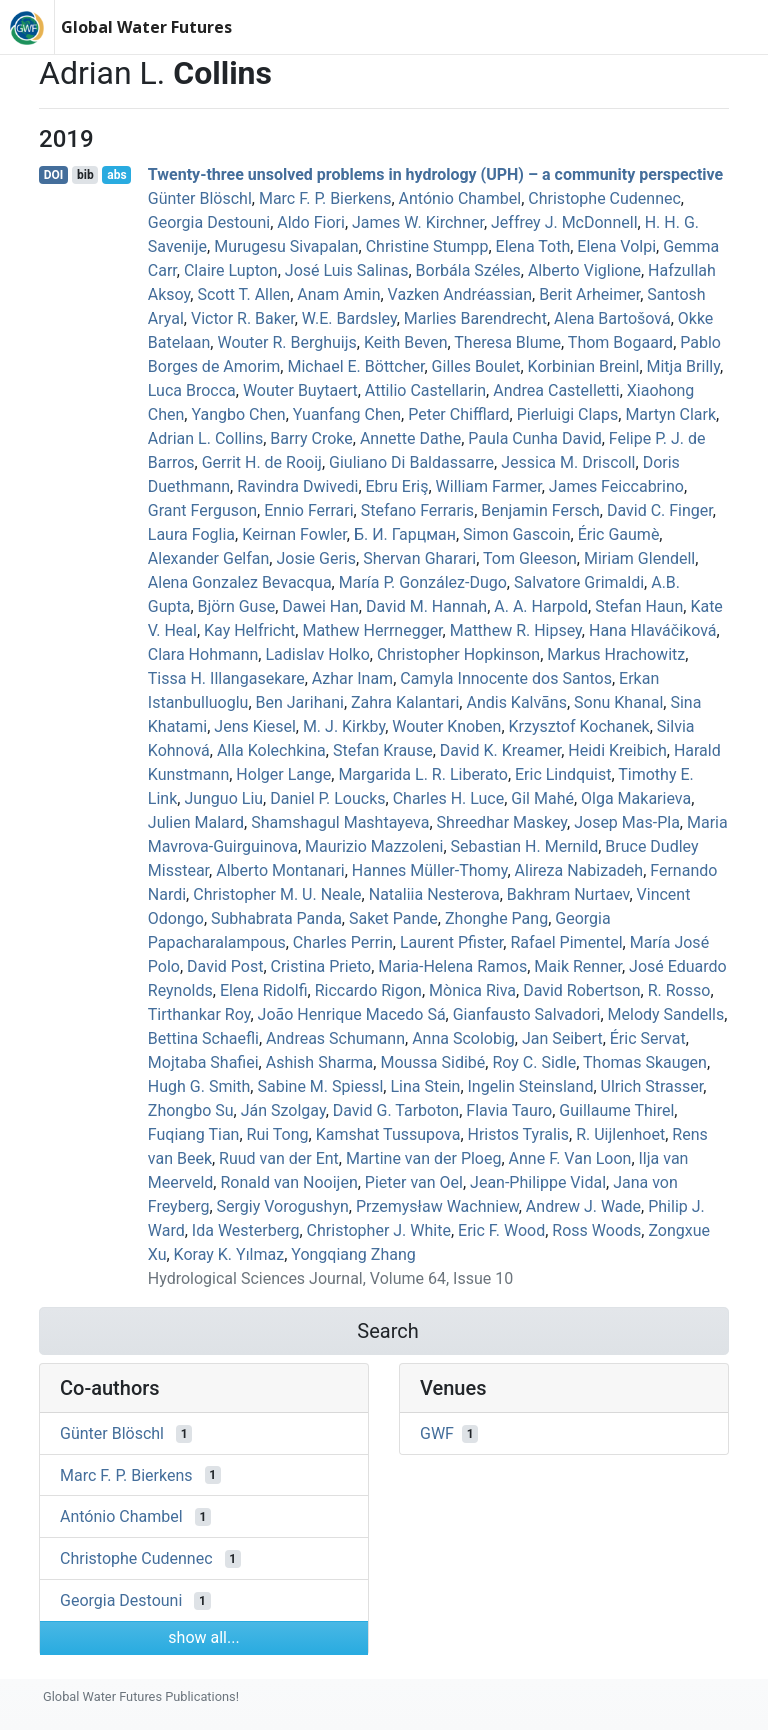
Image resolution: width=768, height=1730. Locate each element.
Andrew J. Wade (583, 1206)
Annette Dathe (410, 438)
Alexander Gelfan (209, 558)
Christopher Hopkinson (458, 654)
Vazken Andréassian (460, 294)
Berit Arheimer (589, 294)
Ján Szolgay (283, 1110)
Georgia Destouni (209, 222)
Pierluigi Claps (568, 414)
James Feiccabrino (616, 486)
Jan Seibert (562, 1038)
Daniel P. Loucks (327, 798)
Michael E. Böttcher (355, 366)
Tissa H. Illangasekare (226, 678)
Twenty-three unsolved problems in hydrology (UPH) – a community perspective (435, 174)
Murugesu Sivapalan (286, 246)
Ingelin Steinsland (531, 1086)
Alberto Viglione (584, 270)
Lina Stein (425, 1086)
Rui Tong (278, 1134)
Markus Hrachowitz (616, 654)
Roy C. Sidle (534, 1062)
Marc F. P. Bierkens (325, 198)
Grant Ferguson (202, 510)
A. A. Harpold (541, 606)
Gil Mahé (542, 798)
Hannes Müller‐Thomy (430, 870)
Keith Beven (406, 342)
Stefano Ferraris (417, 510)
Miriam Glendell (639, 558)
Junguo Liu (223, 798)
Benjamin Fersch (540, 510)
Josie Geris (316, 558)
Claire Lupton (231, 270)
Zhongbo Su (191, 1110)
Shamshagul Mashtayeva (340, 822)
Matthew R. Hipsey (516, 630)
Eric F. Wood (501, 1230)
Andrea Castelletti (556, 390)
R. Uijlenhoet (620, 1134)
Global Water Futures (146, 27)
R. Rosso (679, 990)
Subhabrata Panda (276, 918)
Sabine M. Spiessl (320, 1086)
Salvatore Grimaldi (579, 582)
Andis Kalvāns (516, 702)
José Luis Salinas (347, 270)
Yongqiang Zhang (353, 1254)
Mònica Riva (472, 990)
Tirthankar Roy (199, 1014)
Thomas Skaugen (645, 1062)
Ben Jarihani (300, 702)
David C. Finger (660, 510)
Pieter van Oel (414, 1182)
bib (85, 175)
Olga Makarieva (636, 798)
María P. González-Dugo (423, 582)
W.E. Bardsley (349, 318)
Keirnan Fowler (294, 534)
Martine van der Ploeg (424, 1158)
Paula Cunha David (534, 438)
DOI (54, 175)
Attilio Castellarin (425, 390)
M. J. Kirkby (344, 726)
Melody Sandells (666, 1014)
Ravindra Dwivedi (297, 486)
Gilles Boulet (476, 366)
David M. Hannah (426, 606)
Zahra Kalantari (405, 702)
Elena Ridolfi (264, 990)
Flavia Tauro (509, 1110)
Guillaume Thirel (616, 1110)
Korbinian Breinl (584, 366)
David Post (225, 966)
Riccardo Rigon (368, 990)
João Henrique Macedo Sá (352, 1014)
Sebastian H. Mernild (525, 846)
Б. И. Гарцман (405, 534)
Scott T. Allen (243, 294)
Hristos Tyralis (519, 1134)
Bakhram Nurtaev (568, 894)
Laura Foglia (191, 534)
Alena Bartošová (612, 318)
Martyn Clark (670, 414)
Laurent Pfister (451, 942)
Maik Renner (578, 966)
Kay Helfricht (249, 630)
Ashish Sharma (320, 1062)
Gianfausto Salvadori (527, 1014)
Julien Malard (196, 822)
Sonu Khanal (618, 702)
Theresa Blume (507, 342)
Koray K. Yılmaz (229, 1254)
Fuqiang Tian (194, 1134)
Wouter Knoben (446, 726)
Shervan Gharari (419, 558)
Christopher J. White (379, 1230)
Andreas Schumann (335, 1038)
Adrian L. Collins (205, 438)
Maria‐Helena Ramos (452, 966)
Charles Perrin (343, 942)
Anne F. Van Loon (570, 1158)
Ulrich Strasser (652, 1086)
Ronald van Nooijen (288, 1182)
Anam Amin (338, 294)
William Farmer (489, 486)
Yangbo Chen (238, 414)
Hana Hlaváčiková (653, 630)
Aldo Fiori (311, 222)
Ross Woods (596, 1230)
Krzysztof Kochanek (579, 726)
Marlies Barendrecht (475, 318)
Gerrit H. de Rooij (262, 462)
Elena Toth (533, 246)
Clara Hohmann (203, 654)
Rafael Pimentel (566, 942)
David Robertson (581, 990)
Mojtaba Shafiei (203, 1062)
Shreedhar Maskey (502, 822)
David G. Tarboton (396, 1110)
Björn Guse (237, 606)
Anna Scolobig (463, 1038)
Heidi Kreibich (617, 750)
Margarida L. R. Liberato (422, 774)
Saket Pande (393, 918)
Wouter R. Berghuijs (286, 342)
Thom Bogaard (620, 342)
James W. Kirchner (418, 222)
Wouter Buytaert (300, 390)
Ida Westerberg (246, 1230)
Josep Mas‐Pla (627, 822)
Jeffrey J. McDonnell (564, 222)
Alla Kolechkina (271, 750)
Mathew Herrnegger (372, 630)
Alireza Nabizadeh (579, 870)
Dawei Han (320, 606)
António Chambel (460, 198)
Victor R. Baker (243, 318)
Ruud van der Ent (279, 1158)
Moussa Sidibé (432, 1062)
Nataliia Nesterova (434, 894)
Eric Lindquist (563, 774)
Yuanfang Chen (347, 414)
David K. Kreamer (500, 750)
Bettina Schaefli (203, 1038)
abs (116, 175)
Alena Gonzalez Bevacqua (240, 582)
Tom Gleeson (530, 558)
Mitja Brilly (683, 366)
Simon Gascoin (516, 534)
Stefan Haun (639, 606)
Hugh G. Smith (199, 1086)
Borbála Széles (468, 270)
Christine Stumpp (427, 246)
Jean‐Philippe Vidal (538, 1182)
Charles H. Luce (449, 798)
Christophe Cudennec (604, 198)
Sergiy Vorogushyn (283, 1206)
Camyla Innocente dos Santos (506, 678)
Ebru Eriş (397, 486)
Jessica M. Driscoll (568, 462)
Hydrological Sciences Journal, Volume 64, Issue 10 (330, 1278)
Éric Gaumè (619, 534)
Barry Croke (311, 438)
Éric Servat (648, 1038)
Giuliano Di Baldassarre (411, 462)
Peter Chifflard (458, 414)
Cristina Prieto (321, 966)
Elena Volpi (616, 246)
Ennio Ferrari (308, 510)
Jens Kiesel (254, 726)
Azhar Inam (352, 678)
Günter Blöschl (200, 198)
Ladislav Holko (317, 654)
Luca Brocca (192, 390)
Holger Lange (283, 774)
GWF (437, 1433)
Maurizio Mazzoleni (374, 846)
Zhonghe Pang (496, 918)
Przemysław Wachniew (437, 1206)
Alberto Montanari (280, 870)
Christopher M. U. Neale (277, 894)
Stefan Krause (383, 750)
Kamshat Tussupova (388, 1134)
